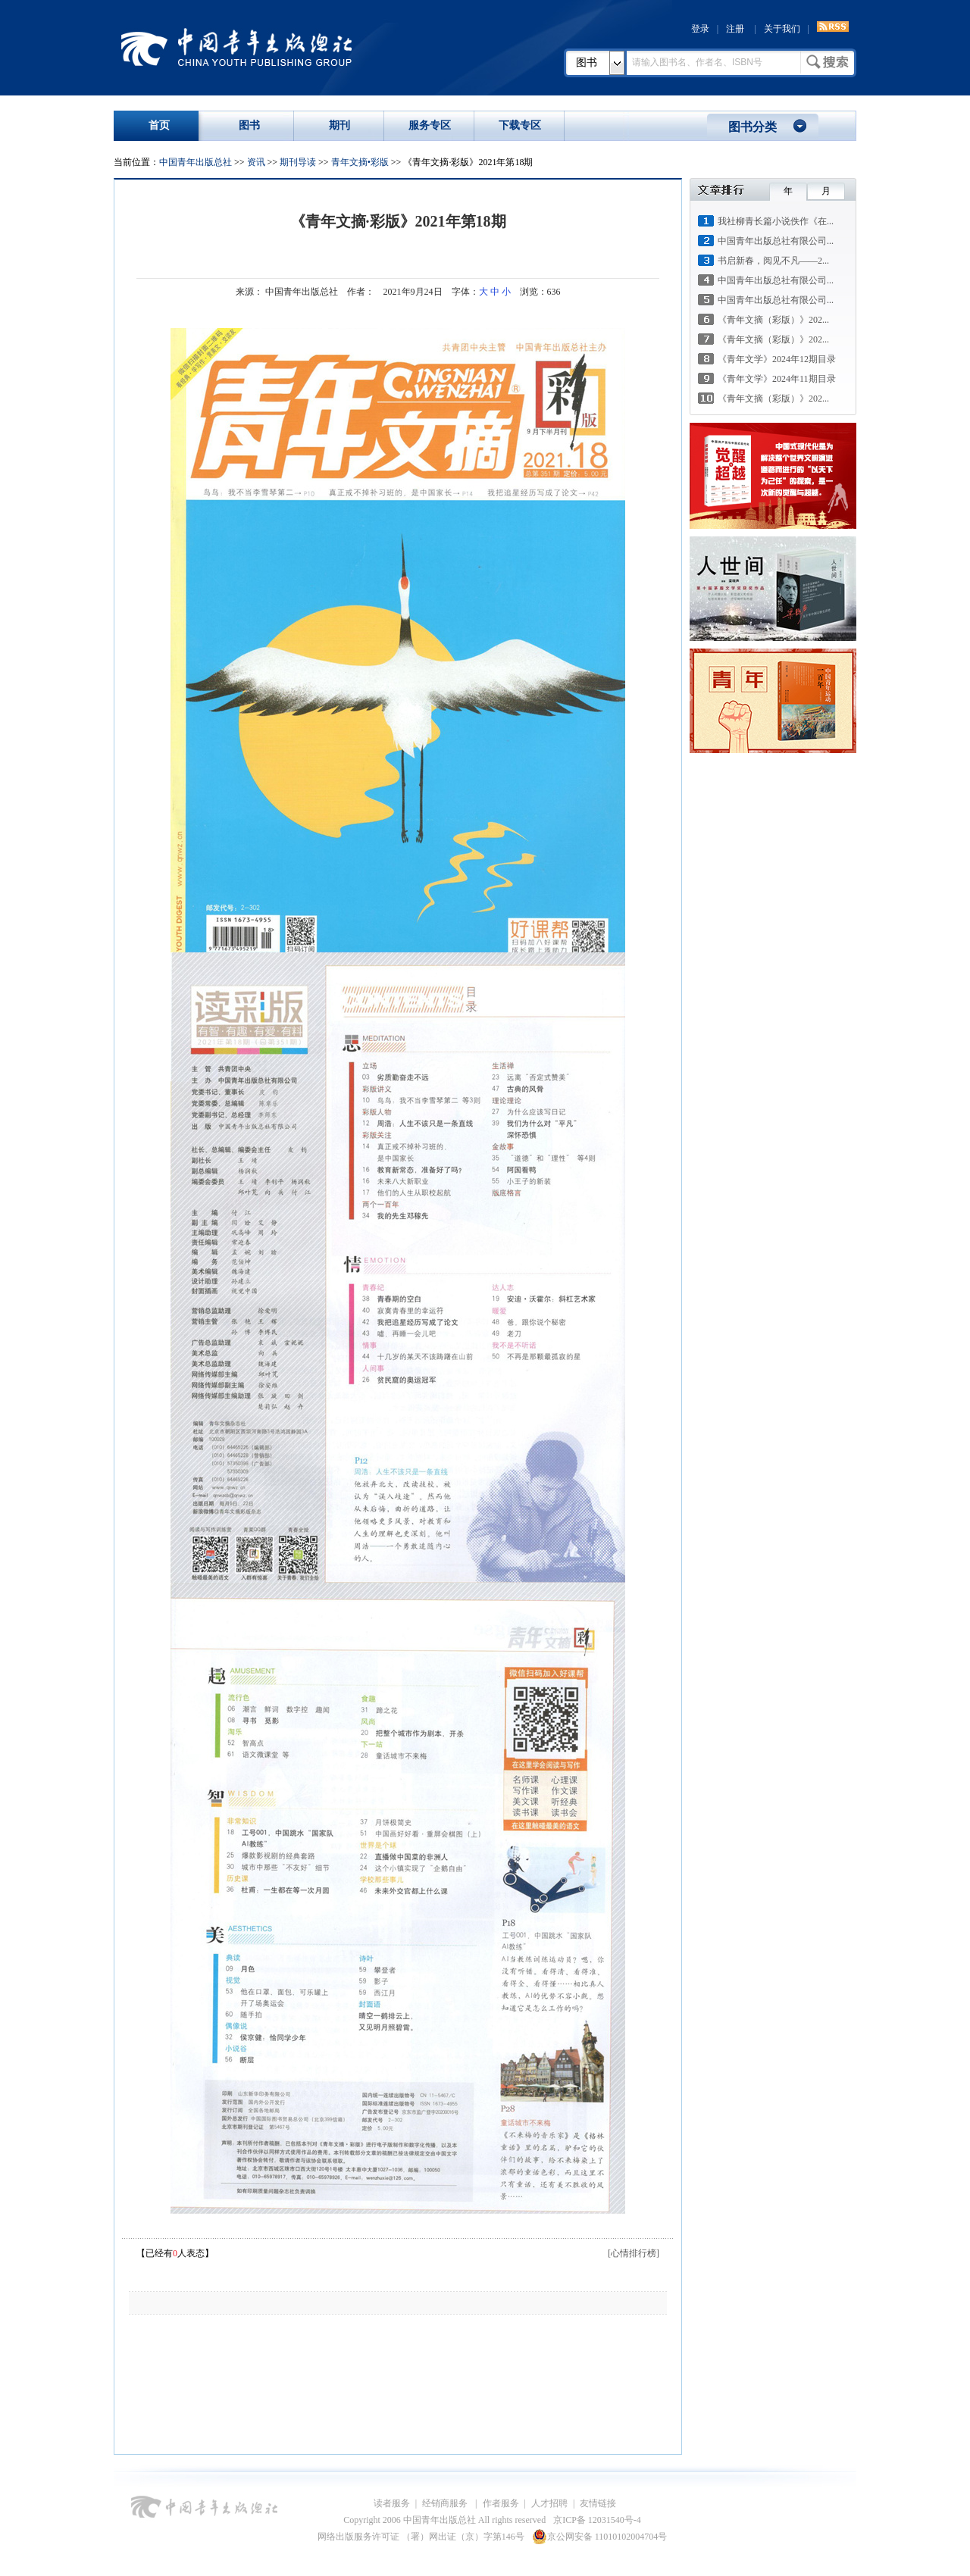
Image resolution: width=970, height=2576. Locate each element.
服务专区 (429, 125)
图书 (586, 62)
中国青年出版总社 (236, 47)
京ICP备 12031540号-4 (597, 2520)
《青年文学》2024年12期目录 (777, 359)
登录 (700, 28)
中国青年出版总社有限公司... (776, 241)
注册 (735, 28)
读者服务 (392, 2503)
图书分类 (752, 126)
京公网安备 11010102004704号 (600, 2536)
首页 (159, 125)
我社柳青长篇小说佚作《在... (776, 221)
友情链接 (598, 2503)
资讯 (256, 162)
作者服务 (501, 2503)
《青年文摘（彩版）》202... (773, 319)
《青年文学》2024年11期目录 (777, 379)
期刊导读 (298, 162)
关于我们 (782, 28)
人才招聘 (549, 2503)
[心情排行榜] (633, 2253)
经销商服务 (446, 2503)
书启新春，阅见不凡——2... (773, 260)
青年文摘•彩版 (360, 162)
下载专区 (520, 125)
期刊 (339, 125)
